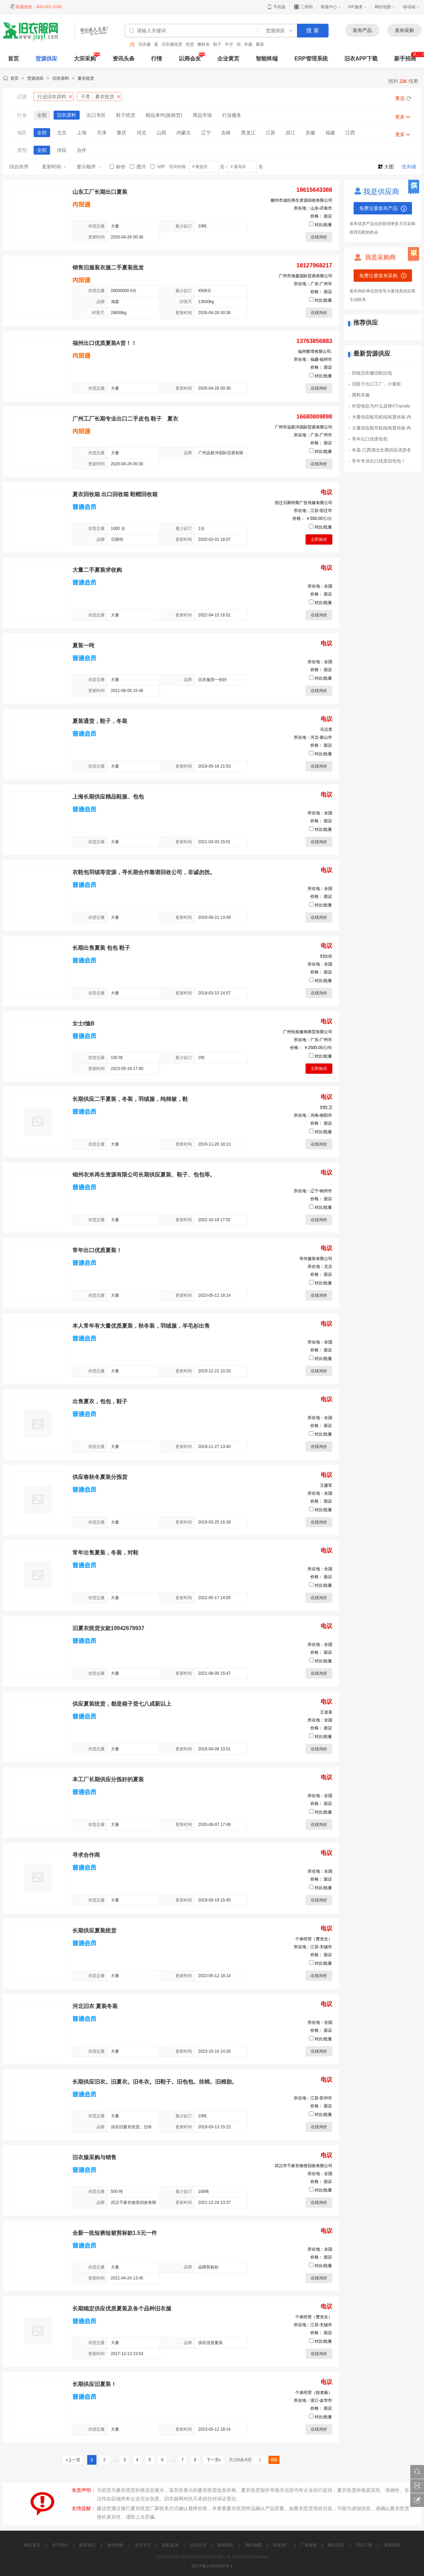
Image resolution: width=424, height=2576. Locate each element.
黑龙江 (248, 132)
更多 (400, 116)
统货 (190, 44)
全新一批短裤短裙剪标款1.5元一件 (114, 2233)
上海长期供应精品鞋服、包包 (108, 797)
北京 (62, 132)
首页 (14, 78)
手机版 (276, 6)
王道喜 (326, 1712)
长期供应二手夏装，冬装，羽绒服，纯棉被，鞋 (130, 1099)
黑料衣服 (361, 395)
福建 (330, 132)
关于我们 (60, 2545)
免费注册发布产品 (378, 208)
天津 (101, 132)
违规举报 (391, 2545)
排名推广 (281, 2545)
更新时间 (54, 166)
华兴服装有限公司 (315, 1258)
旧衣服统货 (172, 44)
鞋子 (217, 44)
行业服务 (231, 115)
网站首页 (32, 2545)
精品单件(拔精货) (164, 115)
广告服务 (308, 2545)
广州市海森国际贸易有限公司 (305, 276)
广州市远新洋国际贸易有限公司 (303, 427)
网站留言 (336, 2545)
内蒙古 (183, 132)
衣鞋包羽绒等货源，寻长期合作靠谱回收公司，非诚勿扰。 (143, 872)
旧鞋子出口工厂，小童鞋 (376, 384)
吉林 (226, 132)
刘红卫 (326, 1107)
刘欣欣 (326, 956)
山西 (161, 132)
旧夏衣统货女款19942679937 (108, 1628)
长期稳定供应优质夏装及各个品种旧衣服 (121, 2308)
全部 (42, 115)
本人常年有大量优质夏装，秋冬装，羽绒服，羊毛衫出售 (141, 1326)
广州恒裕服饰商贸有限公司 (307, 1031)
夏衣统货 (86, 78)
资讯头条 (124, 59)
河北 (141, 132)
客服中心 (329, 6)
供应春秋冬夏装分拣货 (99, 1477)
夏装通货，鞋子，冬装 (99, 721)
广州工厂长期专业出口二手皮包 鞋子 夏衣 (125, 419)
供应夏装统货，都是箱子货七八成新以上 (121, 1704)
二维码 (303, 6)
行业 (51, 96)
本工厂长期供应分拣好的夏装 (108, 1779)
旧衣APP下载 (361, 59)
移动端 (409, 6)
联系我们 (87, 2545)
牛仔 (229, 44)
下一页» (213, 2459)
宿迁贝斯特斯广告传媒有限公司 (303, 502)
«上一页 (73, 2459)
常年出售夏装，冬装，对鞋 (105, 1552)
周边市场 (202, 115)
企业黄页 (228, 59)
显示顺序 (89, 166)
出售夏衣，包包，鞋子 (99, 1401)
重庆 (121, 132)
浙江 (290, 132)
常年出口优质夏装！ (97, 1250)
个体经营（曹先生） (313, 1939)
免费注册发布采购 (378, 275)
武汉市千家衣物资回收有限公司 (303, 2165)
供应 (62, 150)
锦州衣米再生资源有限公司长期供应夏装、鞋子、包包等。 (143, 1175)
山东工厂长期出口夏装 (99, 192)
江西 (350, 132)
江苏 (270, 132)
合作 (82, 150)
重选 (400, 98)
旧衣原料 (61, 78)
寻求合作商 (86, 1855)
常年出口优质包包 (370, 439)
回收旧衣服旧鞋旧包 (372, 373)
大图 (389, 166)
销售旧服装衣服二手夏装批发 (108, 267)
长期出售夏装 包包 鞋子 (101, 948)
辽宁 (206, 132)
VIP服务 (355, 6)
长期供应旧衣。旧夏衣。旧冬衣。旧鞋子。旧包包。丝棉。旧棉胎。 (154, 2082)
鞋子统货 (125, 115)
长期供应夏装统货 (94, 1930)
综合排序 (18, 166)
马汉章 (326, 729)
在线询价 (319, 237)
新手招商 (405, 59)
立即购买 (319, 539)
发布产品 (362, 30)
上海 (82, 132)
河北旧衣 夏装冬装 (95, 2006)
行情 (156, 59)
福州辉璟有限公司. (315, 351)
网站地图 (383, 6)
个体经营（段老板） (313, 2392)
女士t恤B (83, 1023)
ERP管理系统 (311, 59)
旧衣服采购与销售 (94, 2157)
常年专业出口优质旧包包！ (378, 461)
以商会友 (190, 59)
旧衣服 (144, 44)
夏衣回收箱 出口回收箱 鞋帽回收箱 (115, 494)
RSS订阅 (364, 2545)
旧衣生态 (198, 2545)
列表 (411, 166)
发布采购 (404, 30)
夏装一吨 (83, 645)
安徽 (310, 132)
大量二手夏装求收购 (97, 570)
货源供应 (46, 59)
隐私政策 (170, 2545)
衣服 (248, 44)
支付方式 (143, 2545)
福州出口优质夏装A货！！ (104, 343)
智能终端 (267, 59)
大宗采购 (85, 59)
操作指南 (115, 2545)
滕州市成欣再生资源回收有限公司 (301, 200)
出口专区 (96, 115)
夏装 (260, 44)
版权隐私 (225, 2545)
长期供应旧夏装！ (94, 2384)
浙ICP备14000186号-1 (211, 2566)
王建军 (326, 1485)
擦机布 (203, 44)
